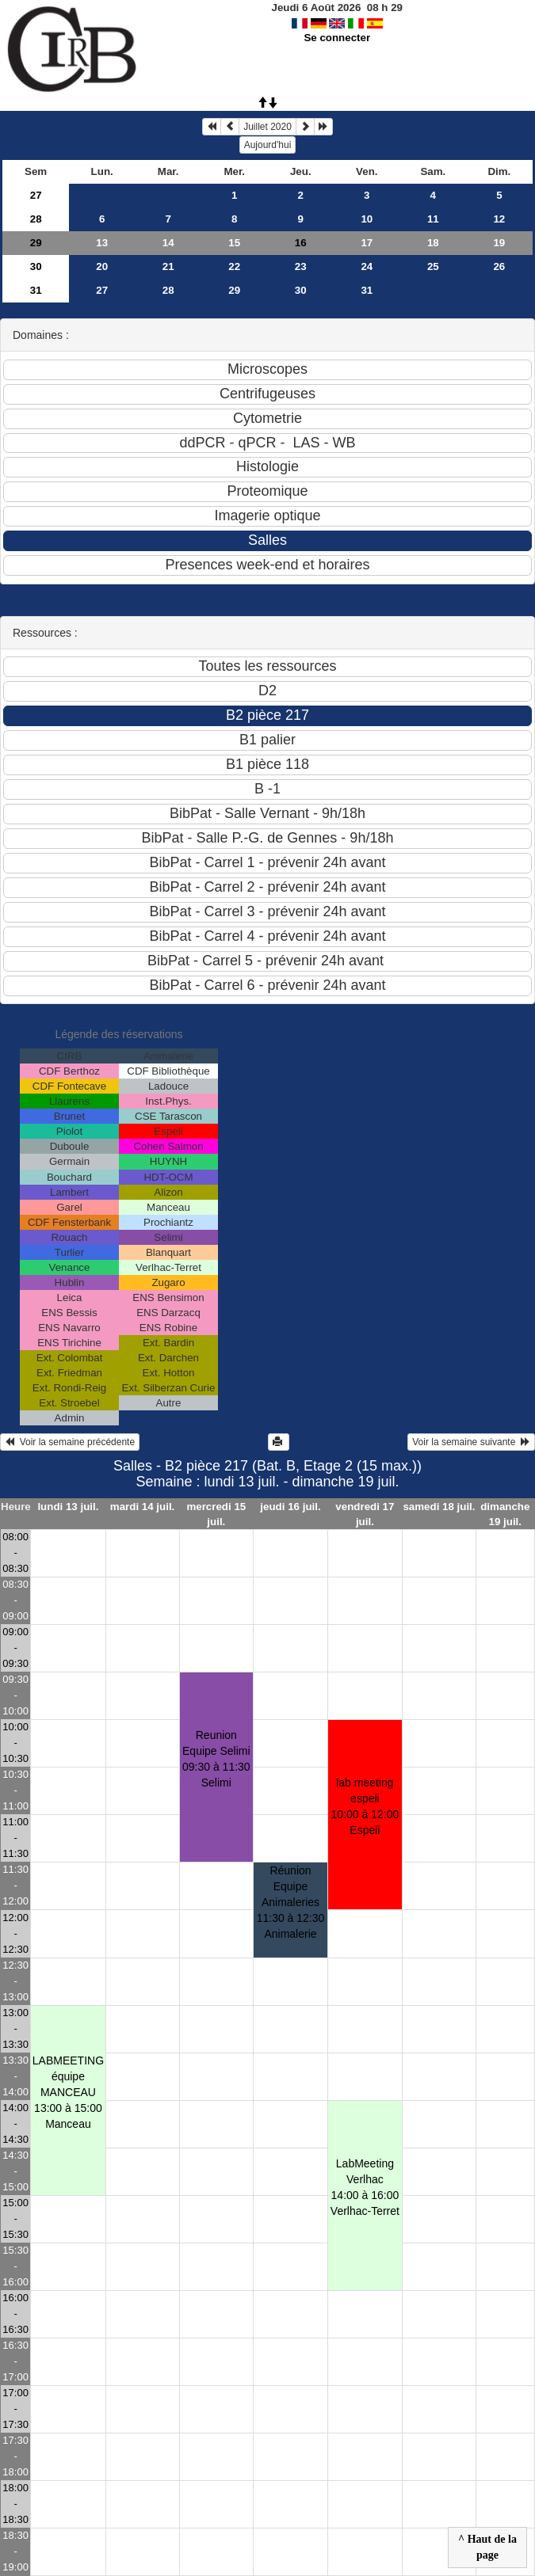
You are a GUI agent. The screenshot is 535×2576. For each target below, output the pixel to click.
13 (102, 243)
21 (168, 266)
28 (36, 219)
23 (301, 266)
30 (36, 266)
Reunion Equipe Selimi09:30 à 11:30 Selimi (216, 1759)
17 (367, 243)
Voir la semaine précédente (70, 1442)
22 (234, 266)
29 (36, 243)
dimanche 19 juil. (504, 1514)
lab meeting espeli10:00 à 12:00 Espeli (365, 1806)
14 (168, 243)
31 (36, 290)
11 (433, 219)
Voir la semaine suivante (471, 1442)
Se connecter (337, 38)
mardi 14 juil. (142, 1506)
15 (234, 243)
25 (433, 266)
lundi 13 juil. (67, 1506)
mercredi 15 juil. (216, 1514)
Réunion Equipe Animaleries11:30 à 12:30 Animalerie (291, 1902)
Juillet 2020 (267, 126)
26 (499, 266)
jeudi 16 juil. (290, 1506)
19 (499, 243)
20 (102, 266)
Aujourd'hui (268, 144)
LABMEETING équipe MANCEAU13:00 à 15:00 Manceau (68, 2092)
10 (367, 219)
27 (36, 195)
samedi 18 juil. (439, 1506)
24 (367, 266)
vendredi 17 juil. (364, 1514)
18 (433, 243)
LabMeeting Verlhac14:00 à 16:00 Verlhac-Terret (365, 2187)
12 (499, 219)
